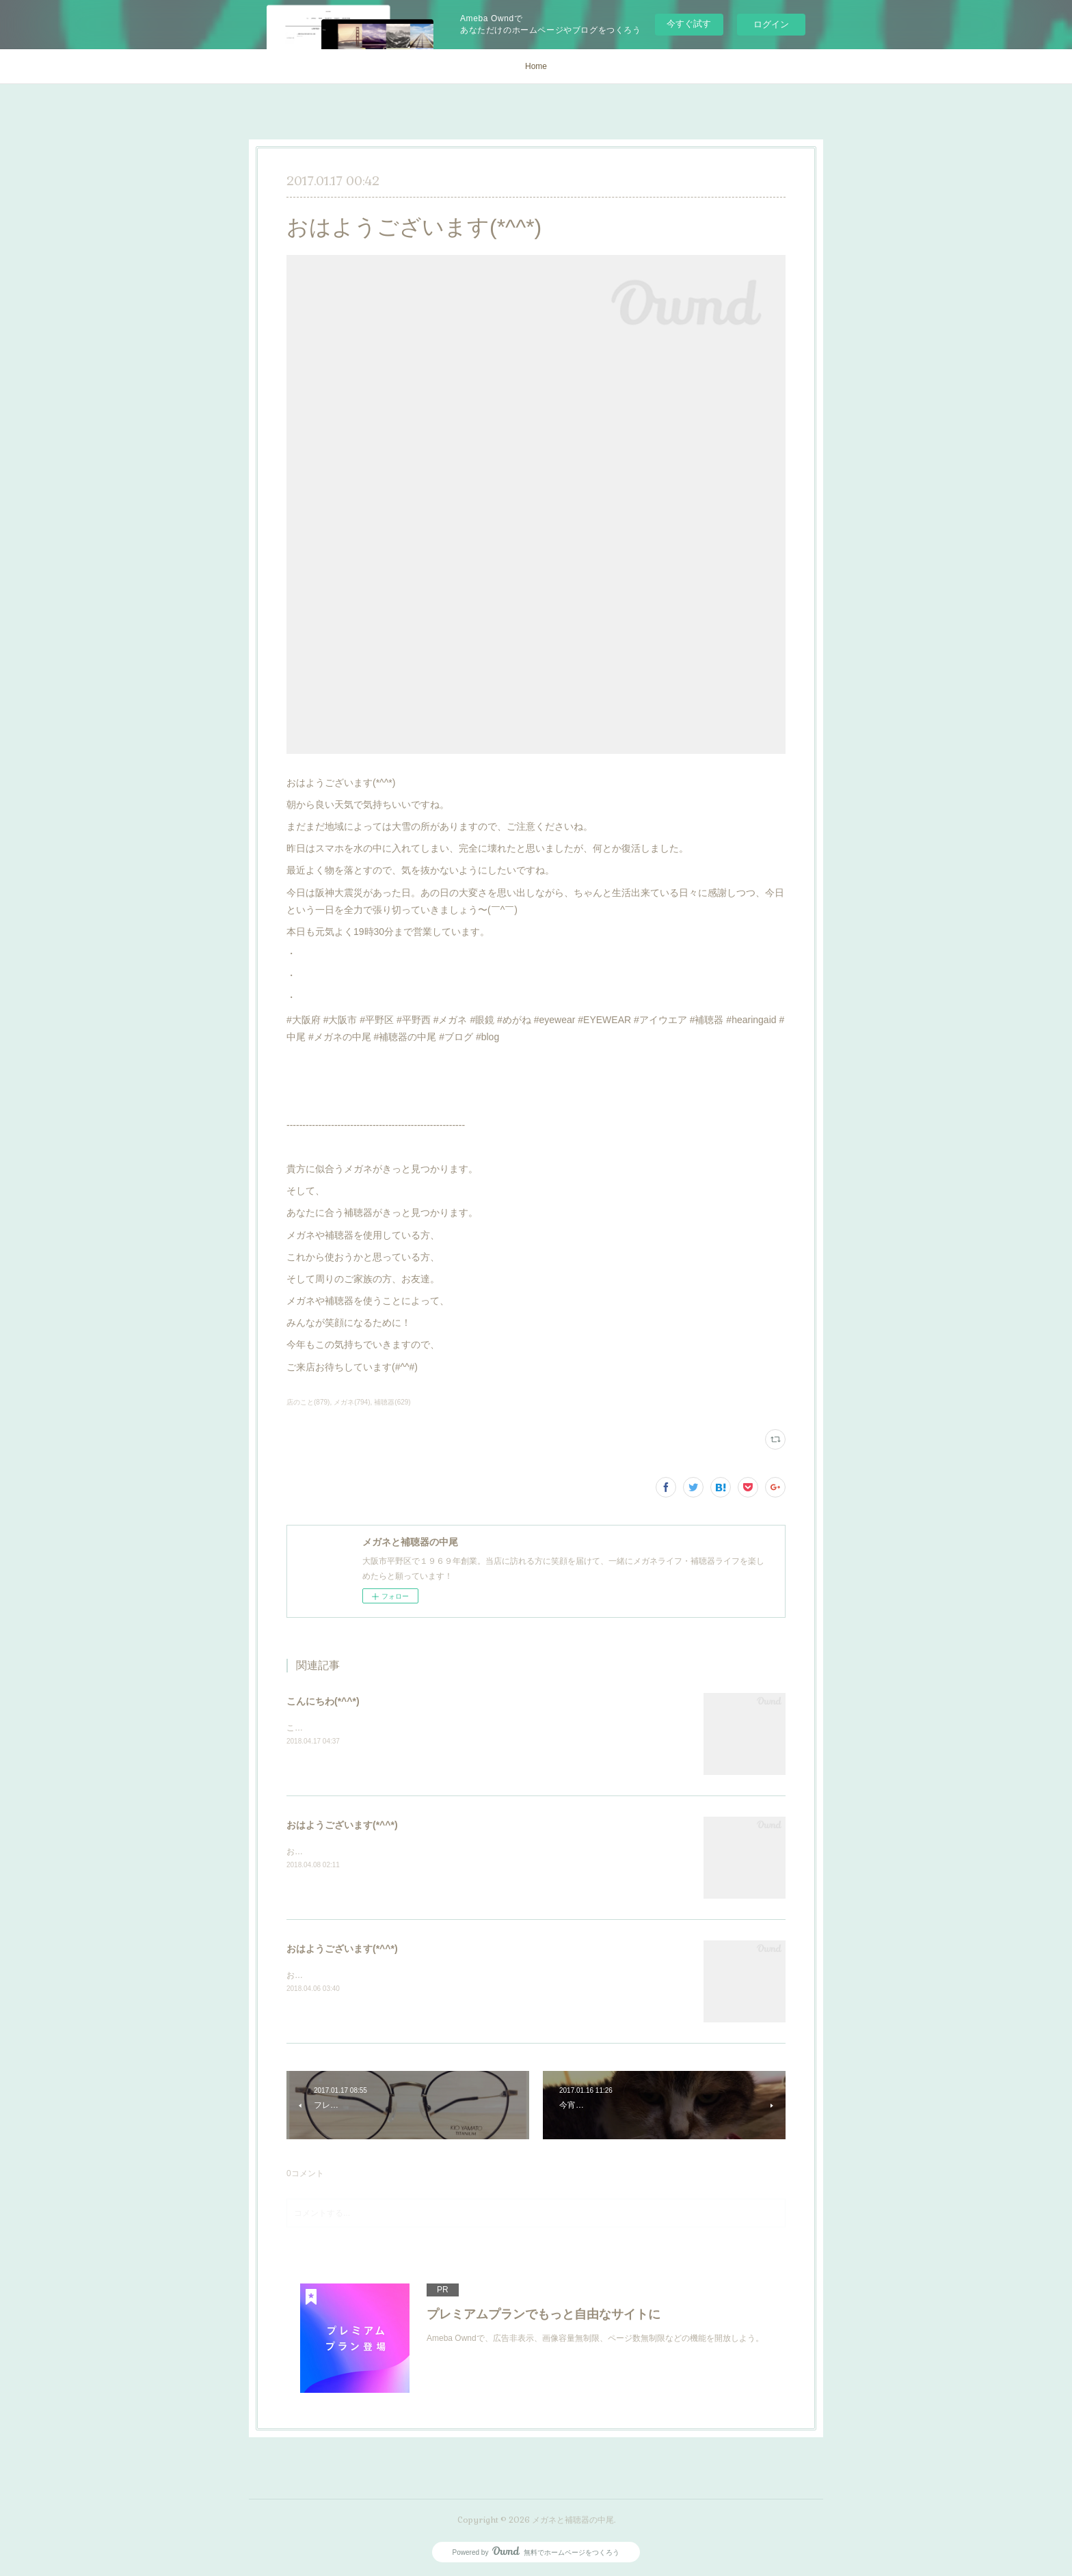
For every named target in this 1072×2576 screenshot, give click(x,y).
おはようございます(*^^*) (342, 1824)
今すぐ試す (689, 23)
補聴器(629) (392, 1402)
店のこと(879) (308, 1402)
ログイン (771, 24)
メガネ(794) (352, 1402)
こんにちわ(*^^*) (323, 1701)
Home (536, 66)
